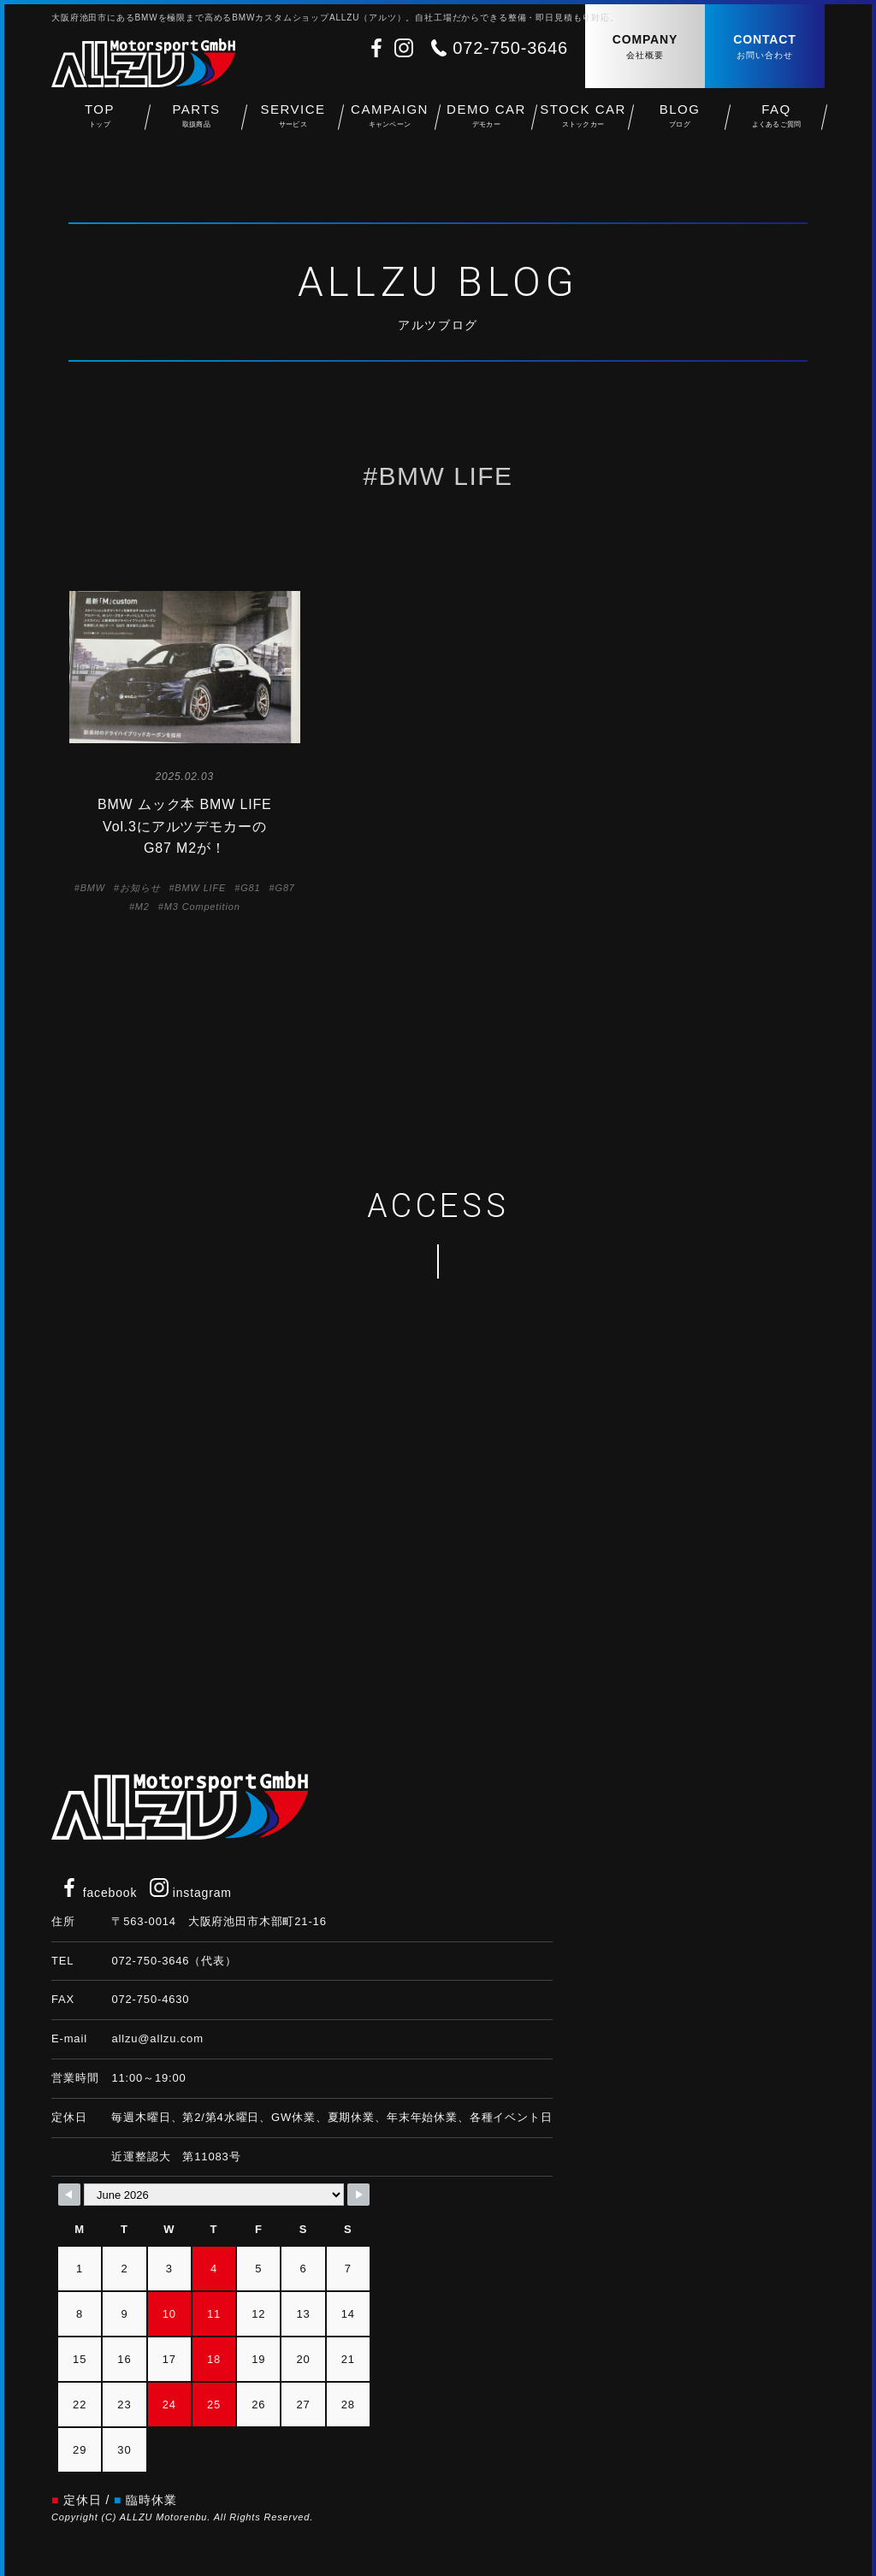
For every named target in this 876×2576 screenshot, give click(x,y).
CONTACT (765, 47)
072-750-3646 (510, 47)
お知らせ (140, 888)
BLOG (679, 120)
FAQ (776, 120)
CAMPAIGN (389, 120)
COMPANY (645, 47)
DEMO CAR (486, 120)
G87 (285, 888)
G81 (250, 888)
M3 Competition (202, 906)
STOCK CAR (583, 120)
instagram (191, 1893)
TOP (99, 120)
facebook (98, 1893)
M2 (142, 906)
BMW (92, 888)
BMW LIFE (200, 888)
